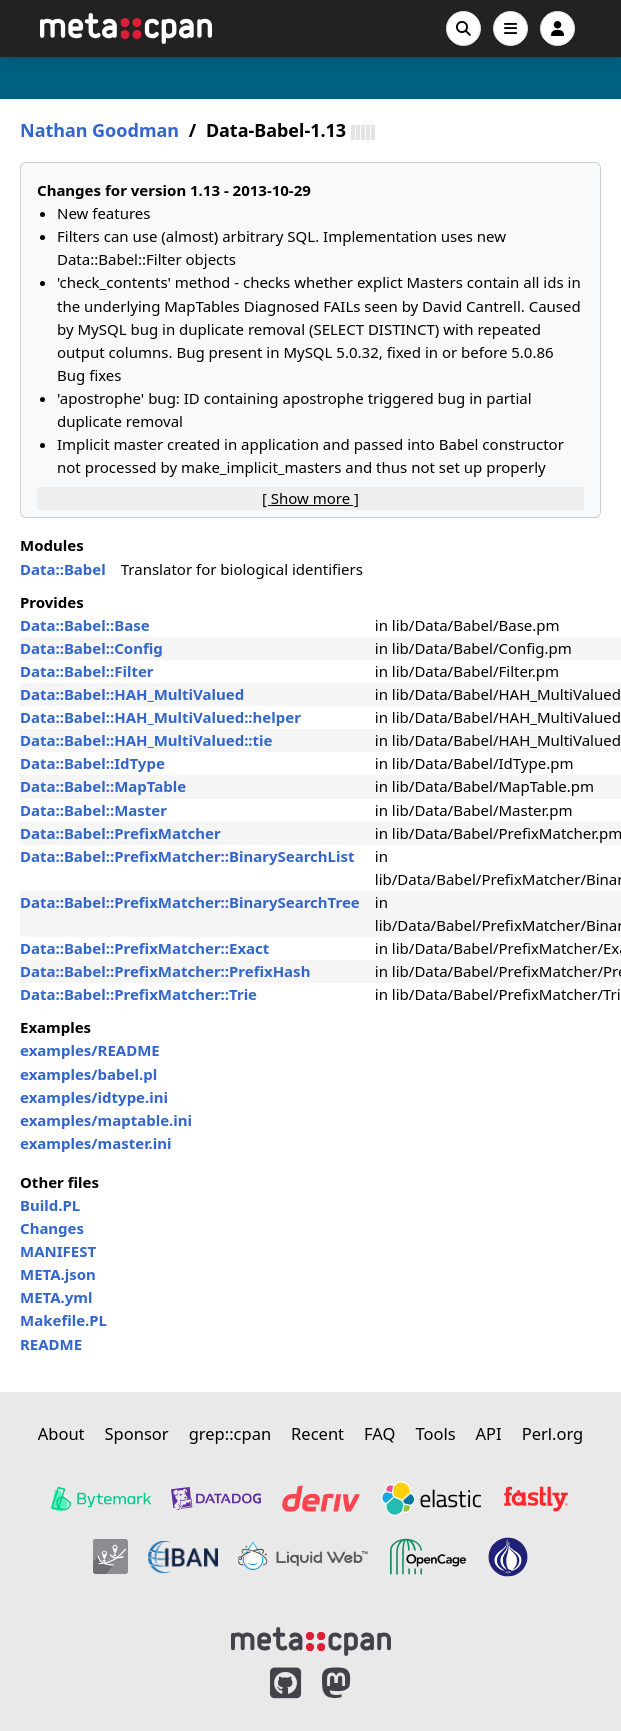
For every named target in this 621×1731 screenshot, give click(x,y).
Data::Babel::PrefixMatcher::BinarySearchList (187, 856)
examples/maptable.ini (106, 1120)
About (61, 1433)
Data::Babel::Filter (87, 671)
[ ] (310, 498)
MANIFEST (58, 1251)
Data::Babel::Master (93, 810)
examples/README (90, 1050)
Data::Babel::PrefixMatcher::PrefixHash (165, 971)
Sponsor (137, 1433)
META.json (58, 1274)
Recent (317, 1433)
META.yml (56, 1297)
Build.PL (50, 1205)
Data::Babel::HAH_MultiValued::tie (146, 740)
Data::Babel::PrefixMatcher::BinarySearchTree (190, 902)
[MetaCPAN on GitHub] (285, 1683)
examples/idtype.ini (94, 1097)
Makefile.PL (63, 1320)
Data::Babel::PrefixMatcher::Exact (144, 948)
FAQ (379, 1433)
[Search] (463, 28)
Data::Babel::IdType (92, 763)
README (51, 1344)
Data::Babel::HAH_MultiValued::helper (160, 717)
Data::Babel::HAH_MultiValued (132, 694)
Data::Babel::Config (91, 648)
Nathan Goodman (99, 130)
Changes (52, 1228)
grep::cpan (230, 1433)
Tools (435, 1433)
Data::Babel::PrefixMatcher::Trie (138, 994)
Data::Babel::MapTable (103, 786)
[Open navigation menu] (510, 28)
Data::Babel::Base (85, 625)
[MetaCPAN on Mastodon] (356, 1683)
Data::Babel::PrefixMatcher (120, 833)
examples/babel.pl (88, 1074)
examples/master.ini (95, 1143)
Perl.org (553, 1433)
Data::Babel (63, 569)
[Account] (557, 28)
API (489, 1433)
